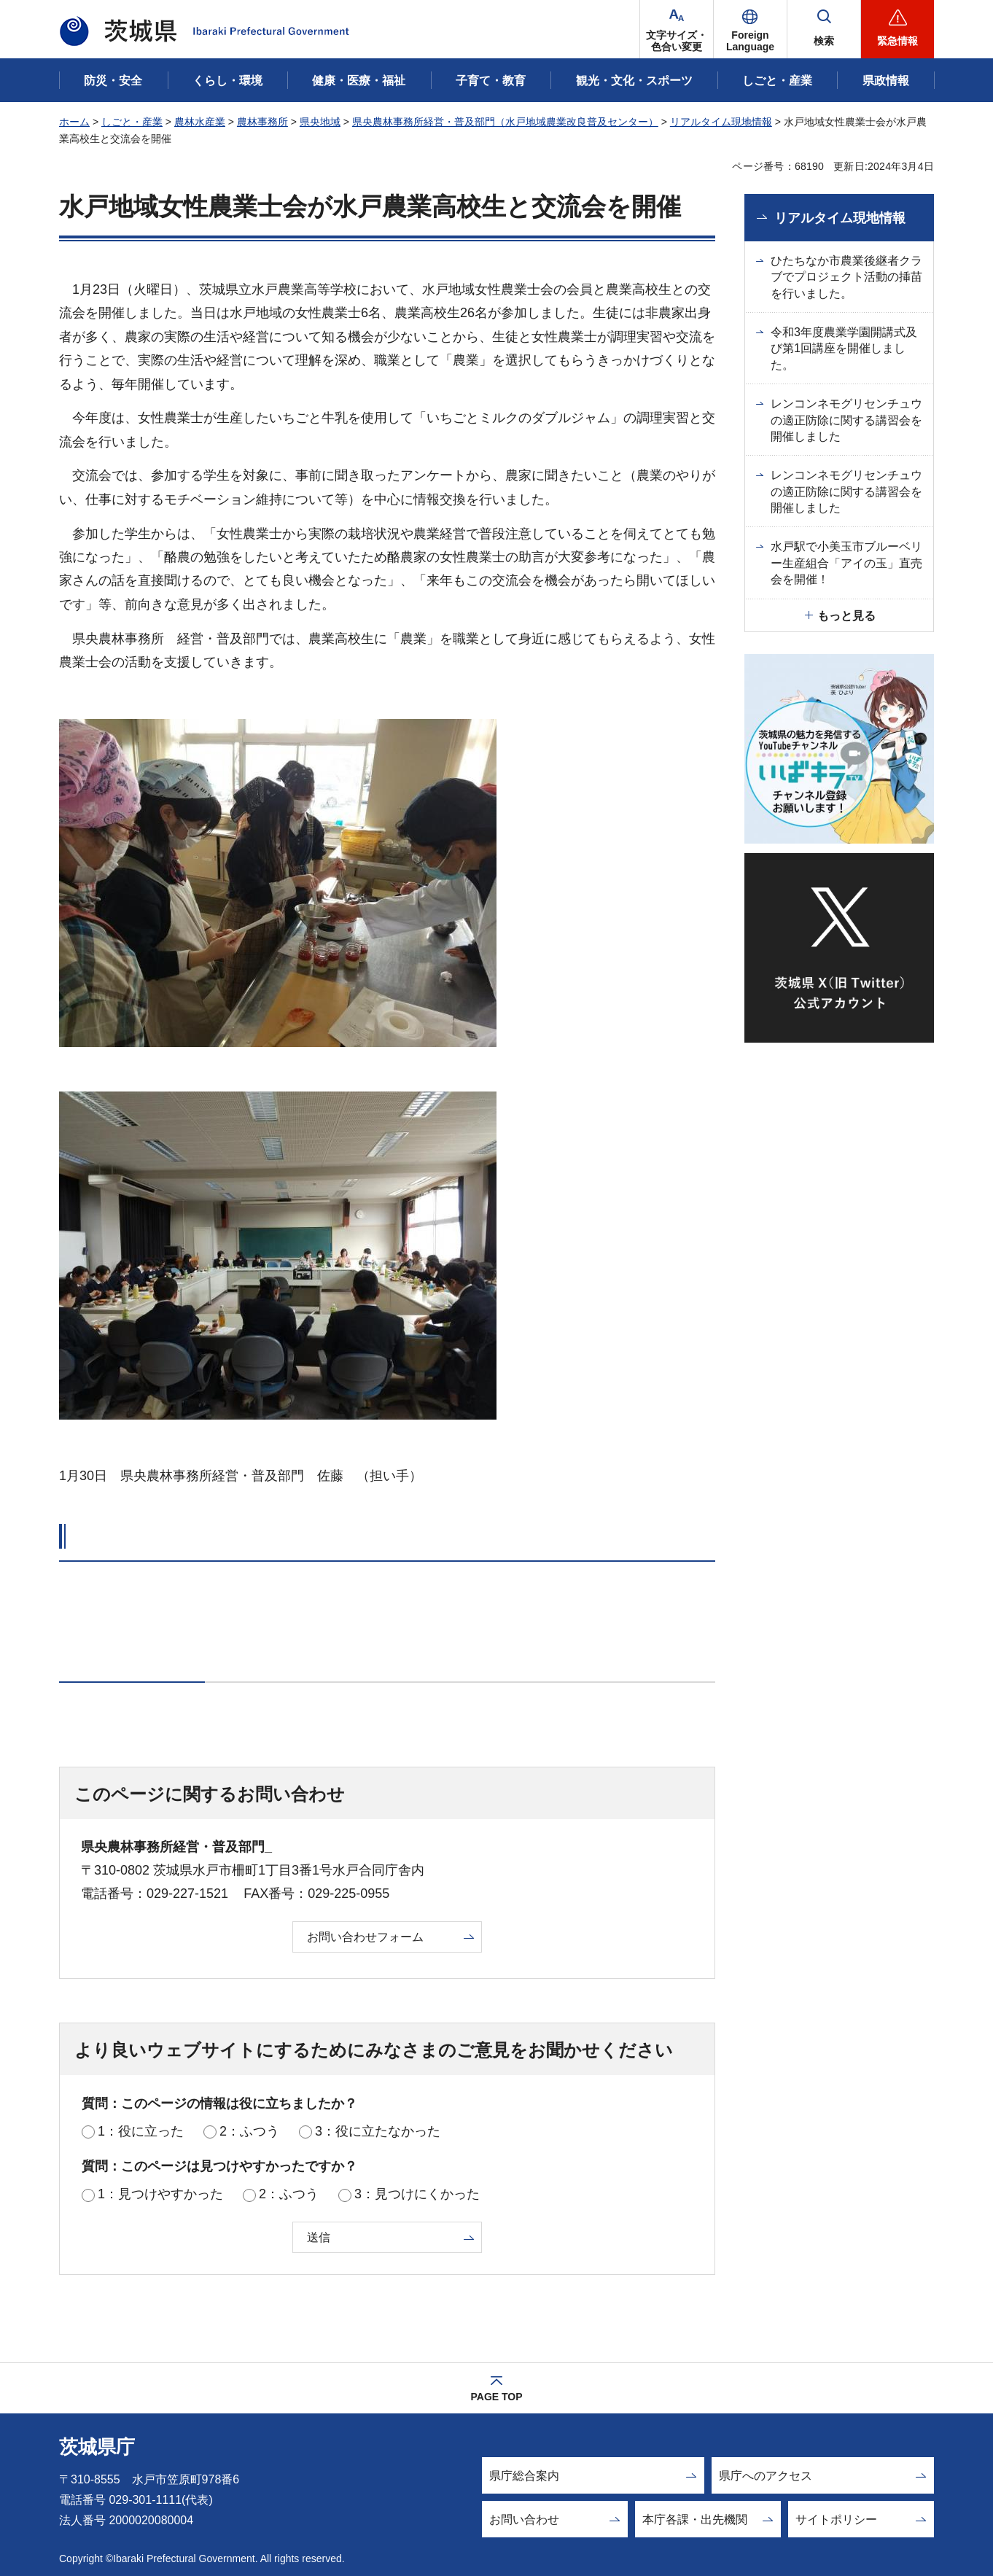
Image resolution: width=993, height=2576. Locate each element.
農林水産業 (199, 122)
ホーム (74, 122)
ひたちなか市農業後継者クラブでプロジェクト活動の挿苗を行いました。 (846, 277)
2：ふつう (249, 2131)
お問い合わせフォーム (365, 1937)
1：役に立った (141, 2131)
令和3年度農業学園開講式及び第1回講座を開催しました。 (844, 348)
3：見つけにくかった (417, 2194)
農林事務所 (262, 122)
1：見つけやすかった (160, 2194)
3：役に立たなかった (377, 2131)
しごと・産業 (132, 122)
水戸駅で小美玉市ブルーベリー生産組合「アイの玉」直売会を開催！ (846, 562)
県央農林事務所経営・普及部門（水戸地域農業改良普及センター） (505, 122)
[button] (750, 29)
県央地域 (320, 122)
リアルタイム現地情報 (721, 122)
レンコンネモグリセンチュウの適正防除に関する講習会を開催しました (846, 420)
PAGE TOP (496, 2396)
